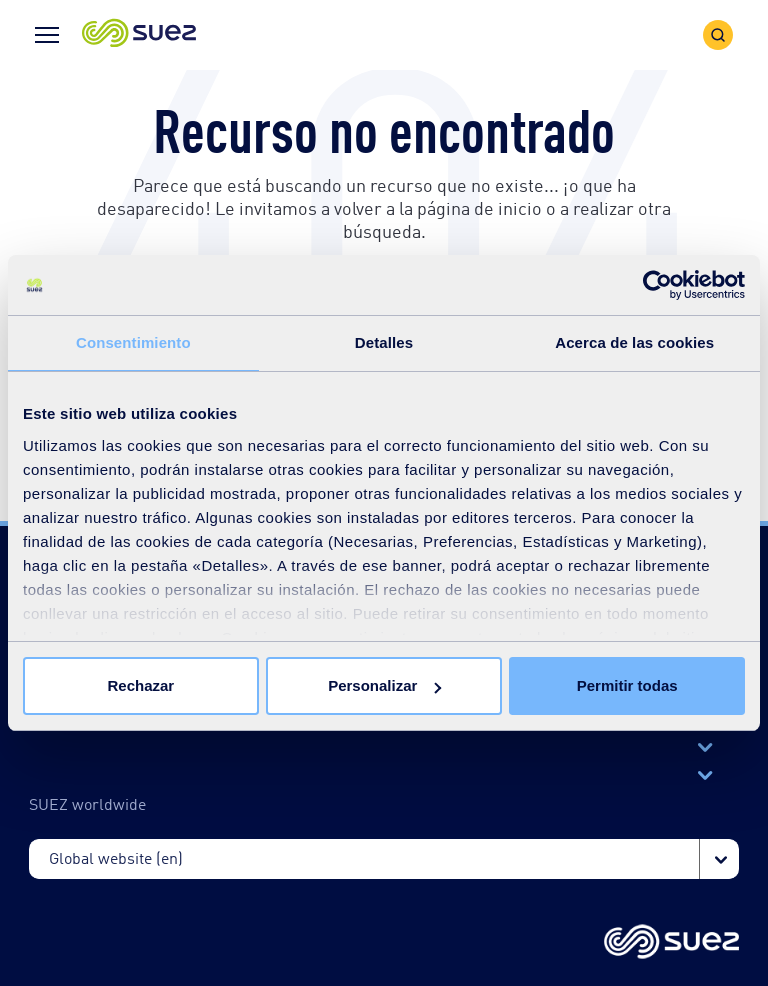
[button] (139, 34)
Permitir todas (627, 685)
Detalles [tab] (384, 342)
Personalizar (384, 685)
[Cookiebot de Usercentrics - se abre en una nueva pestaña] (657, 285)
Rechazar (140, 685)
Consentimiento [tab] (133, 342)
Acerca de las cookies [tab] (634, 342)
